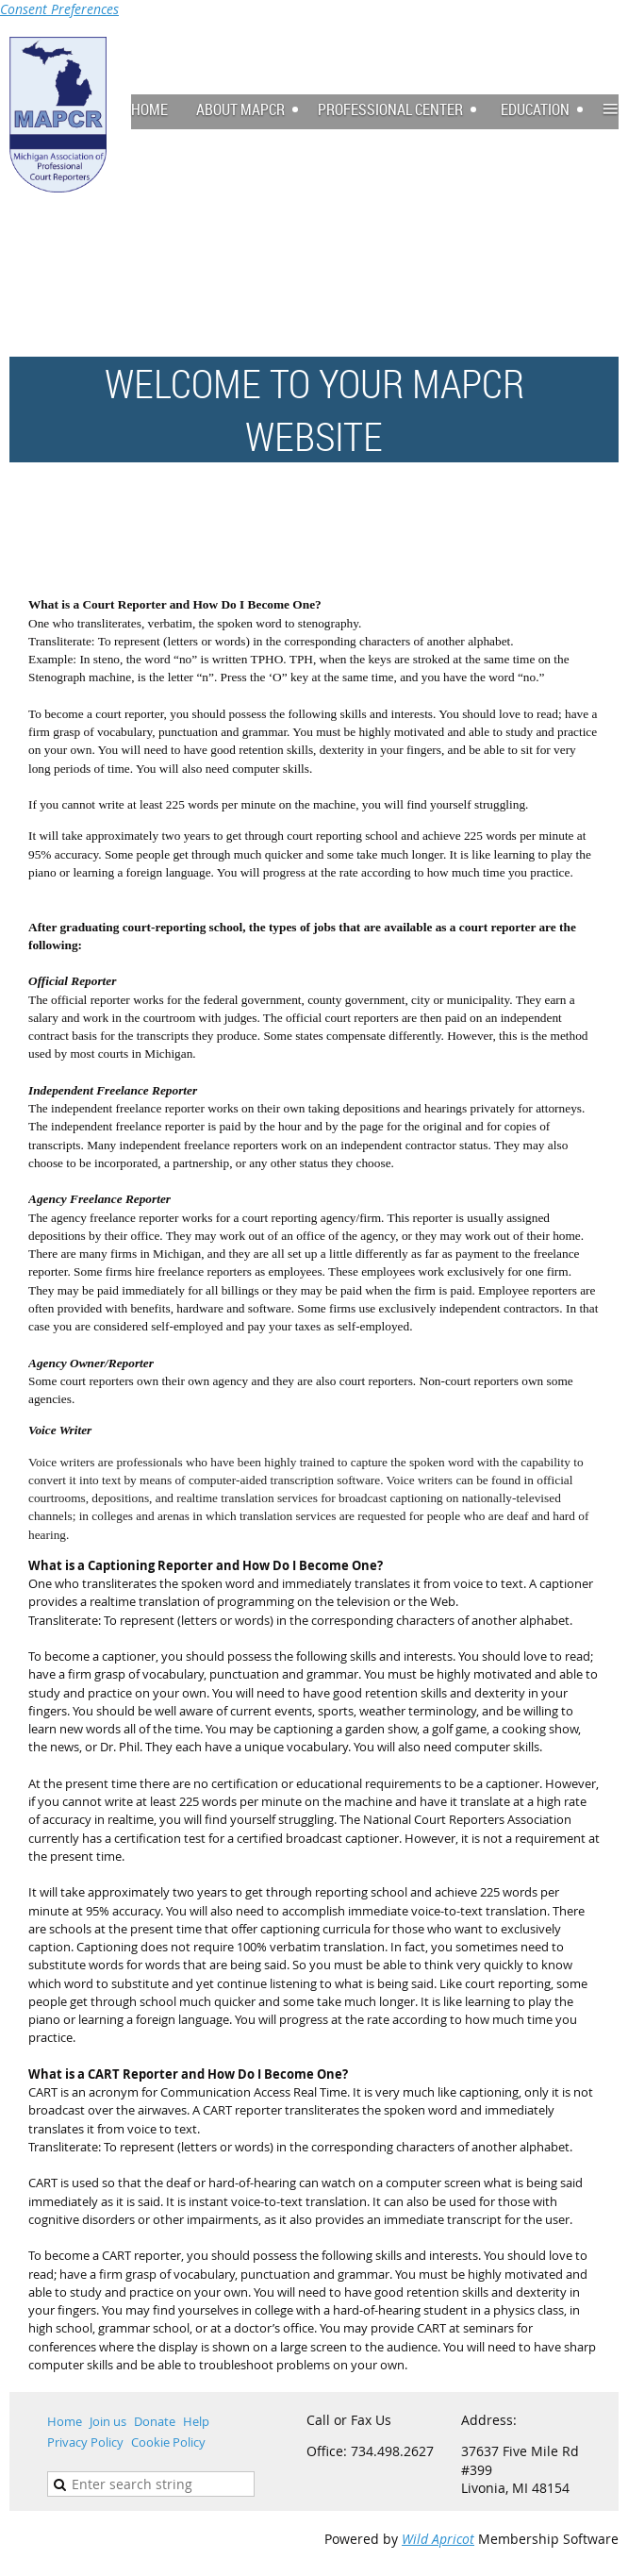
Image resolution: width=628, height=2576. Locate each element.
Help (196, 2421)
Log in (600, 46)
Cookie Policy (168, 2442)
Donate (154, 2421)
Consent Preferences (59, 9)
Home (64, 2421)
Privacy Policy (85, 2442)
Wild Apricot (438, 2539)
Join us (108, 2421)
